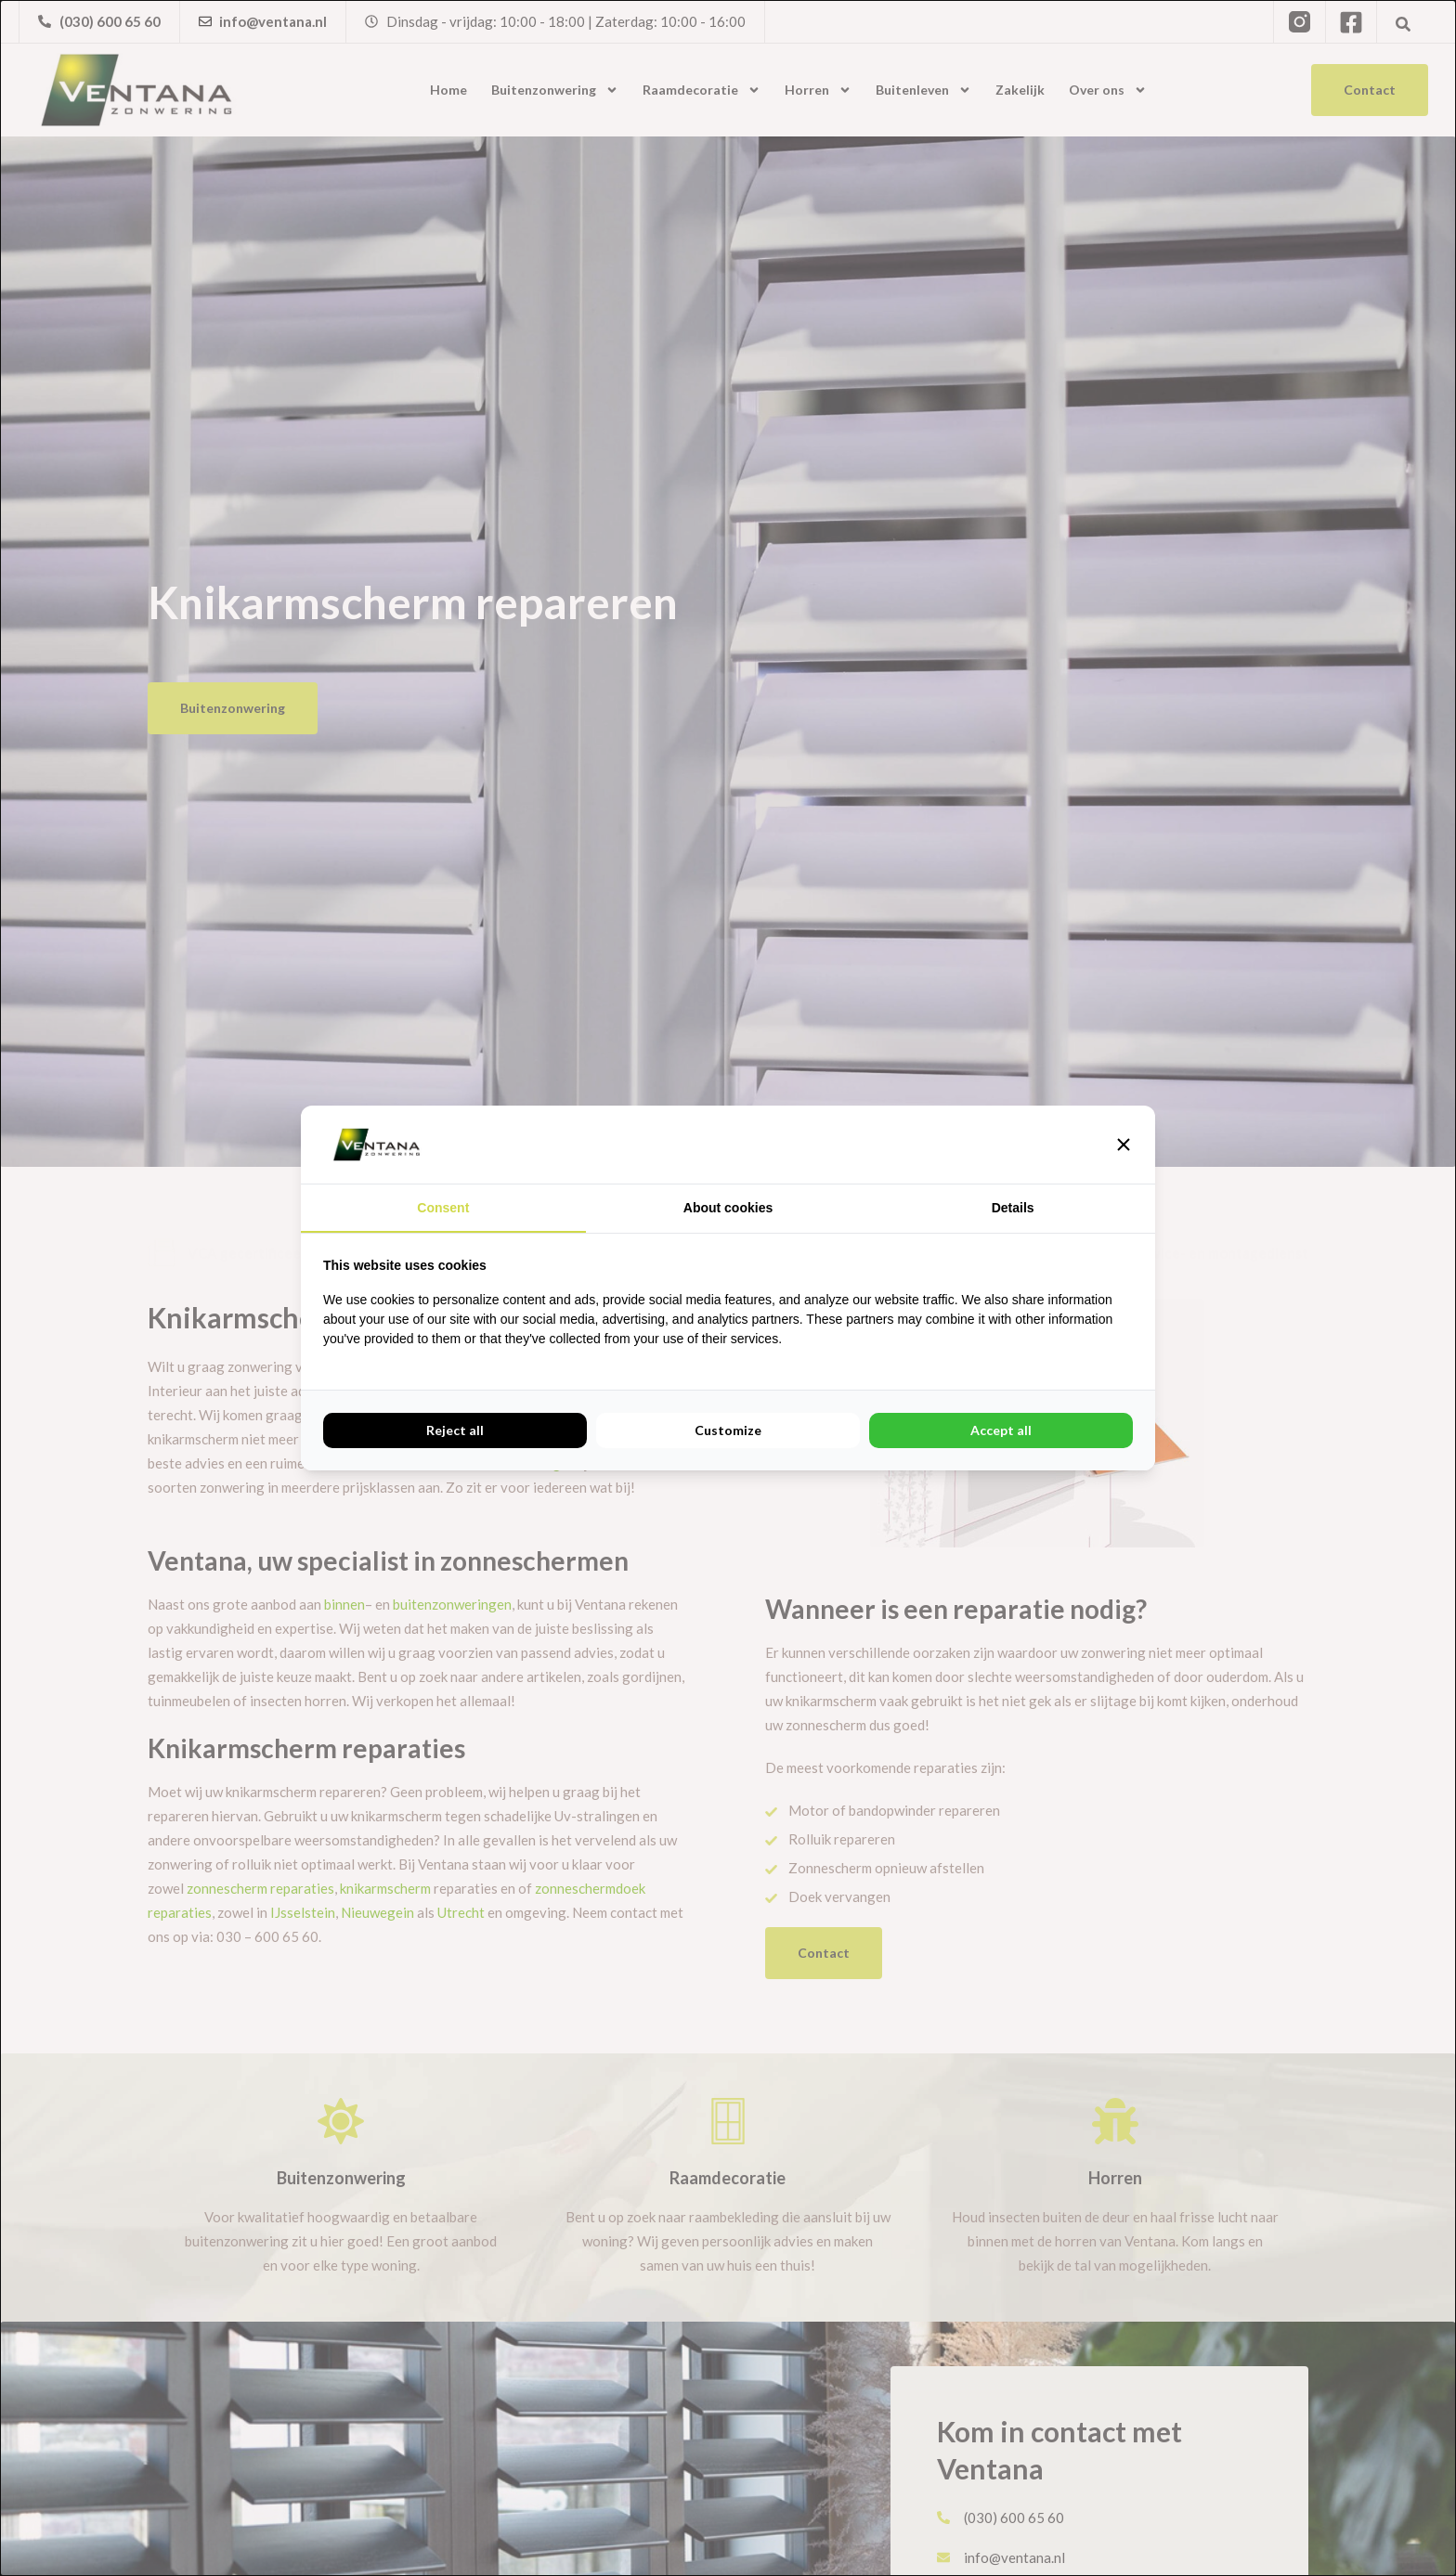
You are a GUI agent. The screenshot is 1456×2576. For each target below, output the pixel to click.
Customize (728, 1430)
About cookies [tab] (728, 1207)
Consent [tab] (443, 1207)
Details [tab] (1013, 1207)
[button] (1123, 1144)
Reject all (455, 1430)
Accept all (1001, 1430)
